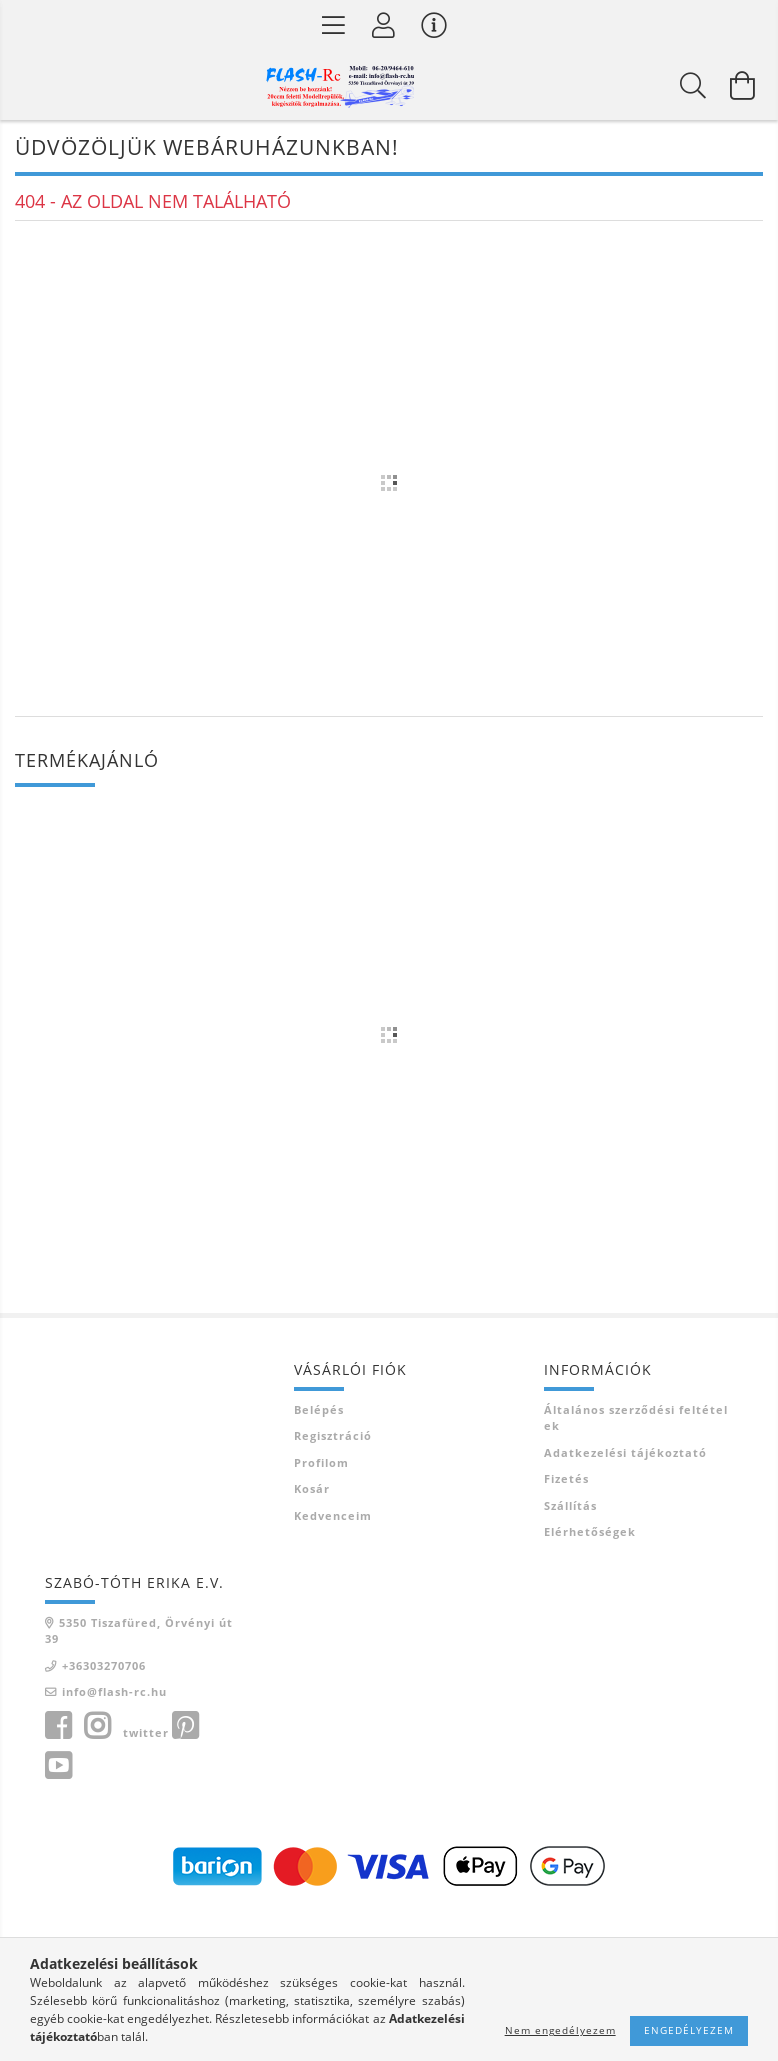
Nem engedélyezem (560, 2030)
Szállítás (570, 1505)
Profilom (321, 1462)
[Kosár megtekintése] (743, 85)
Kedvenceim (333, 1515)
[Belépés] (384, 25)
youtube (58, 1766)
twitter (146, 1732)
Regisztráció (333, 1435)
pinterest (185, 1726)
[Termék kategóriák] (334, 25)
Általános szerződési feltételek (636, 1418)
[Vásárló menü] (434, 25)
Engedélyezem (689, 2030)
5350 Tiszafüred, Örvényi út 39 (139, 1631)
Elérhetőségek (590, 1531)
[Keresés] (693, 85)
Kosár (312, 1488)
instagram (97, 1726)
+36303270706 (104, 1665)
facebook (58, 1726)
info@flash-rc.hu (114, 1691)
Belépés (319, 1409)
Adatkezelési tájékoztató (625, 1452)
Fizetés (566, 1478)
